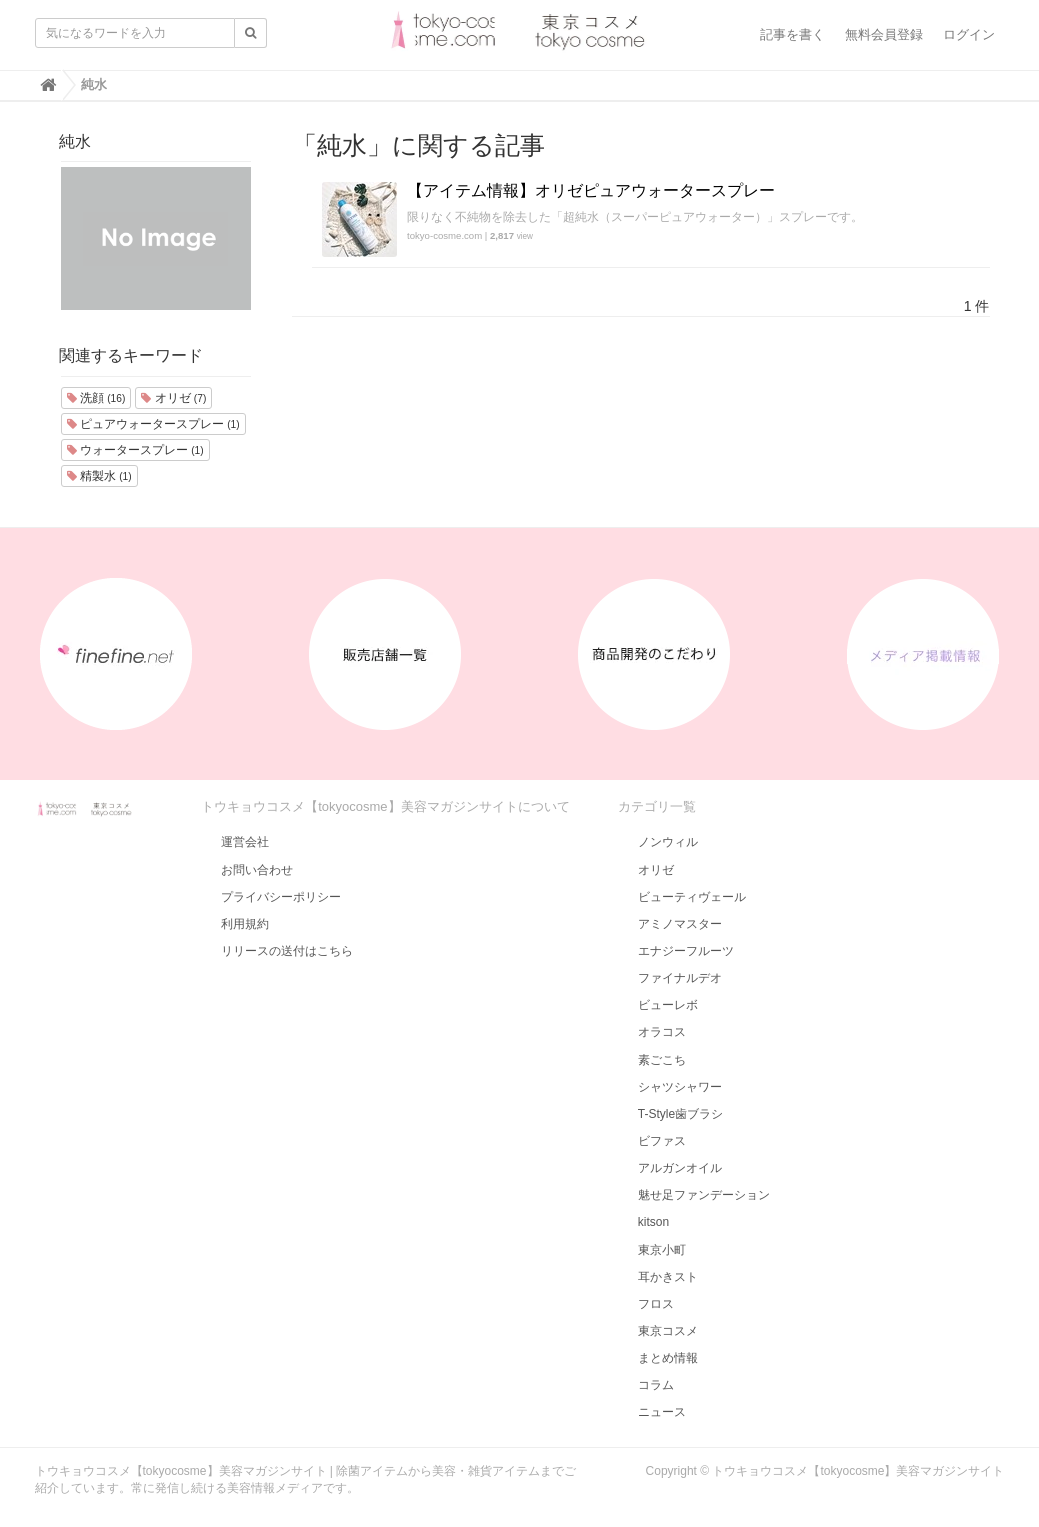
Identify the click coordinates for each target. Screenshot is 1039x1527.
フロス (656, 1304)
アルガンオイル (680, 1168)
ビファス (662, 1141)
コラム (656, 1385)
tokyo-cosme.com (444, 235)
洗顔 (96, 398)
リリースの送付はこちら (287, 951)
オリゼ (173, 398)
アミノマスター (680, 924)
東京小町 (662, 1250)
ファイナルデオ (680, 978)
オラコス (662, 1032)
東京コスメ (668, 1331)
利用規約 (245, 924)
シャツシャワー (680, 1087)
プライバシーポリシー (281, 897)
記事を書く (792, 34)
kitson (653, 1222)
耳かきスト (668, 1277)
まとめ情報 (668, 1358)
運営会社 (245, 842)
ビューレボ (668, 1005)
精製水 (99, 476)
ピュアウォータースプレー (153, 424)
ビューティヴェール (692, 897)
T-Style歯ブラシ (680, 1114)
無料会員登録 (884, 34)
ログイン (969, 34)
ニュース (662, 1412)
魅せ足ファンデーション (704, 1195)
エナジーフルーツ (686, 951)
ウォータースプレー (135, 450)
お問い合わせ (257, 870)
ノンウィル (668, 842)
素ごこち (662, 1060)
